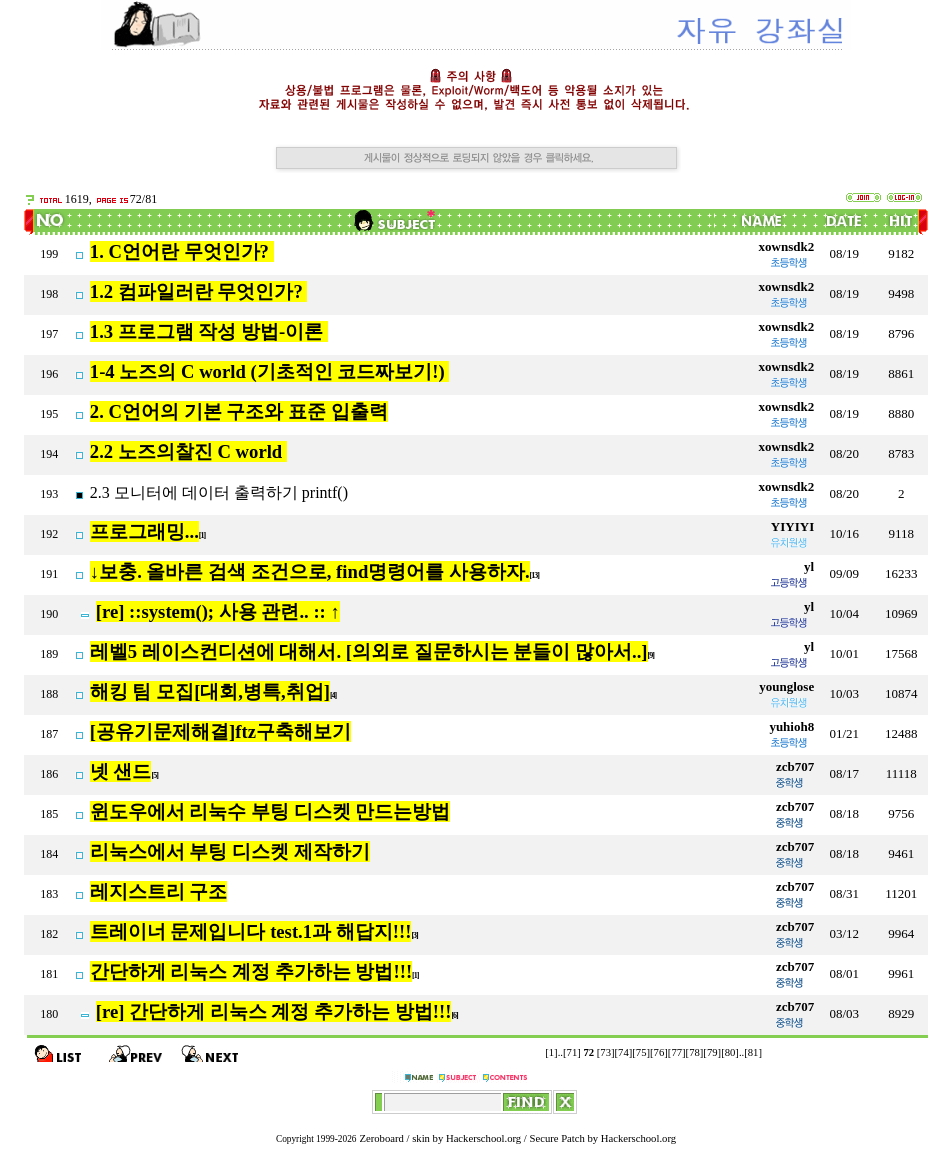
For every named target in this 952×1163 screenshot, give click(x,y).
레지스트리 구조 (159, 891)
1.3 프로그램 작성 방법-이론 (209, 331)
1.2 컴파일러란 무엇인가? (199, 291)
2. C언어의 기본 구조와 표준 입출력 (239, 411)
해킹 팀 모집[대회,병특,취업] (210, 691)
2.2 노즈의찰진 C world (188, 451)
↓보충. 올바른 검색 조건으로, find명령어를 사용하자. (310, 571)
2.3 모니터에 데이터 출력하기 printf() (221, 492)
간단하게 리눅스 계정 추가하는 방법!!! (251, 971)
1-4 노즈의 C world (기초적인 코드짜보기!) (270, 371)
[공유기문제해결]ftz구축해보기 (220, 731)
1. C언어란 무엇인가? (182, 251)
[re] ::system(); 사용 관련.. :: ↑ (218, 611)
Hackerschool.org (483, 1138)
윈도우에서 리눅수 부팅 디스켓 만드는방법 (270, 811)
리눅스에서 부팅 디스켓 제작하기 (230, 851)
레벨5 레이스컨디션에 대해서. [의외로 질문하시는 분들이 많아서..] (369, 651)
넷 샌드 (121, 771)
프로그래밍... (144, 531)
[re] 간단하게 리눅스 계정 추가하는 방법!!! (274, 1011)
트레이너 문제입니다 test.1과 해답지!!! (251, 931)
